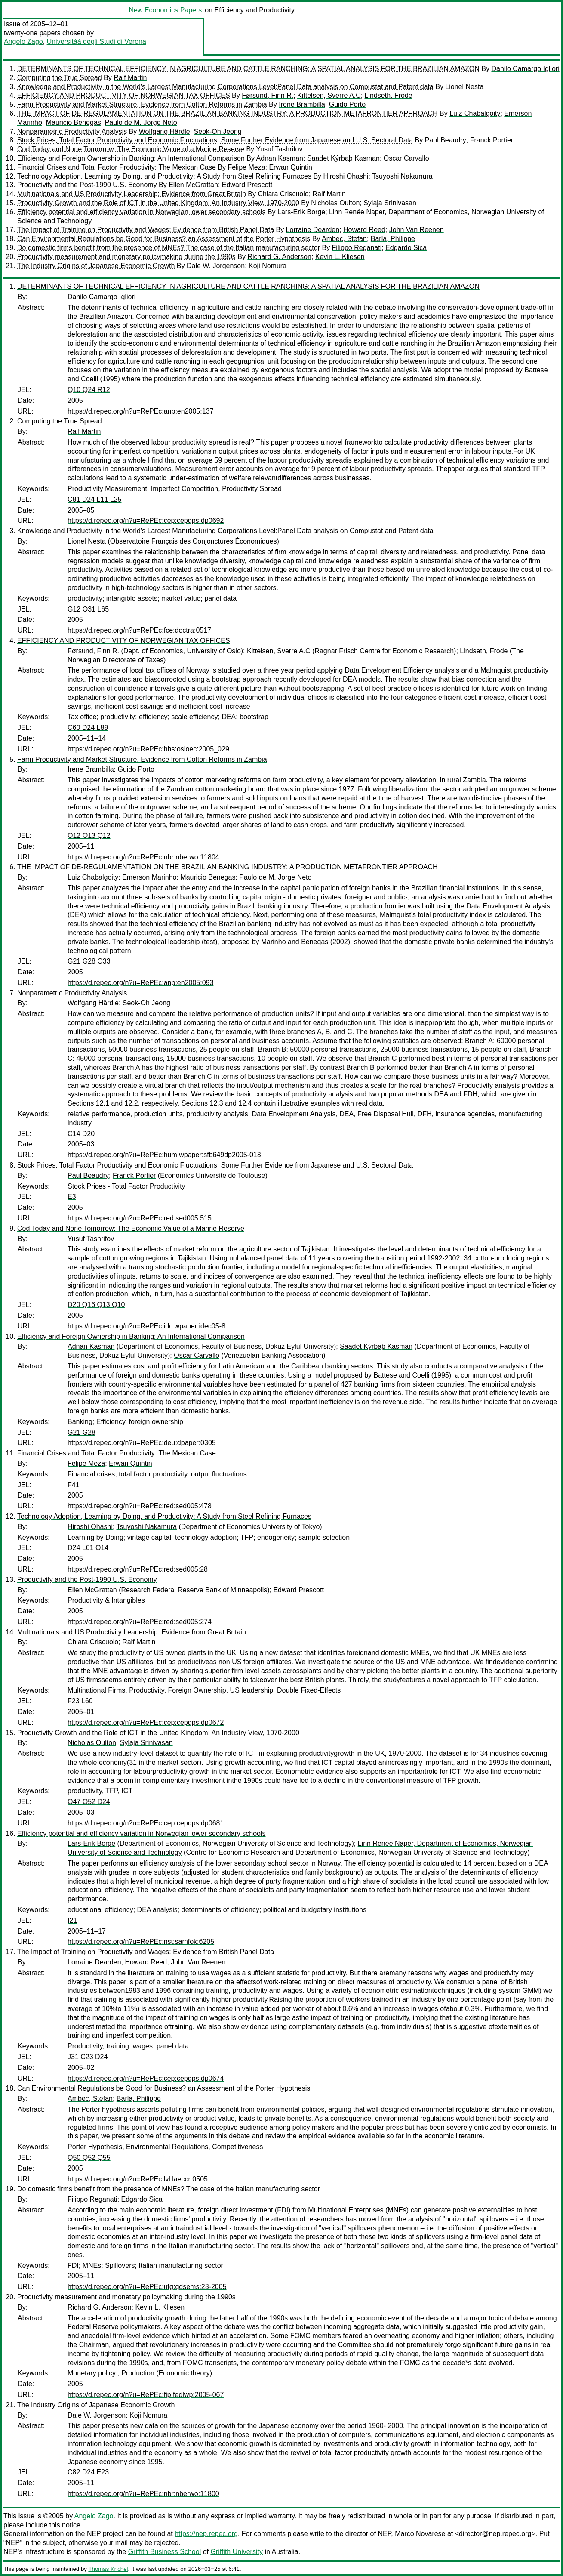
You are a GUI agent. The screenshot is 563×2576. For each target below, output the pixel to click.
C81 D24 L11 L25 (94, 499)
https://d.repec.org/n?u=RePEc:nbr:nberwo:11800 (143, 2493)
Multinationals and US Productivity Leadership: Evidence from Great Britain (131, 194)
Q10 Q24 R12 (89, 389)
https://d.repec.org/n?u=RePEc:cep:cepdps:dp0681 (146, 1823)
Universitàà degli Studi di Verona (96, 41)
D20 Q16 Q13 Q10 (96, 1304)
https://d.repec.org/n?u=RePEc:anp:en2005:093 (140, 982)
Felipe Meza (246, 167)
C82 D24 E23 (88, 2472)
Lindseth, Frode (388, 95)
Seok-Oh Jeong (218, 131)
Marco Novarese (420, 2533)
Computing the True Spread (59, 77)
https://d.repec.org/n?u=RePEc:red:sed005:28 (138, 1569)
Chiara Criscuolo (283, 194)
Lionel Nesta (464, 86)
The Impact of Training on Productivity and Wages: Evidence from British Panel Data (145, 229)
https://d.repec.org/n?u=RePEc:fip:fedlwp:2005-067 (146, 2394)
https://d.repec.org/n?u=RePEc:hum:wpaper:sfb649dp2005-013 (164, 1154)
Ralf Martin (130, 77)
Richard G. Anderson (279, 256)
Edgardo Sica (406, 247)
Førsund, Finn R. (267, 95)
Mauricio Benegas (73, 122)
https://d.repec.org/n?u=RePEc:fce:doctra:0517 (139, 630)
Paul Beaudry (445, 140)
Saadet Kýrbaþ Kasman (343, 158)
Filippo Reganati (357, 247)
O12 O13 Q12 (89, 835)
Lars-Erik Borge (301, 212)
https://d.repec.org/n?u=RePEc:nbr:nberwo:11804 (143, 857)
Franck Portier (491, 140)
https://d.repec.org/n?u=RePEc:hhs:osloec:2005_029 (148, 749)
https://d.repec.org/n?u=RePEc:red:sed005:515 (140, 1218)
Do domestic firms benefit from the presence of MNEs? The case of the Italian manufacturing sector (168, 247)
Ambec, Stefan (344, 238)
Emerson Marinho (149, 877)
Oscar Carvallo (406, 158)
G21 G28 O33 (89, 961)
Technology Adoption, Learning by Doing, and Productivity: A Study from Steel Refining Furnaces (164, 176)
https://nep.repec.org (206, 2533)
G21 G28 (81, 1432)
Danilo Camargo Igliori (525, 68)
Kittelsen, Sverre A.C (329, 95)
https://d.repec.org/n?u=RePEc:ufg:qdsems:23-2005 (147, 2286)
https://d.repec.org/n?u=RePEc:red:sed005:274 (140, 1621)
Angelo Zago (23, 41)
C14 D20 (81, 1133)
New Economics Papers (165, 10)
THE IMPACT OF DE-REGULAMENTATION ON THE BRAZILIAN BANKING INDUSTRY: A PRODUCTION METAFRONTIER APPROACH (227, 113)
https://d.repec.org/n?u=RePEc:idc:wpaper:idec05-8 (146, 1326)
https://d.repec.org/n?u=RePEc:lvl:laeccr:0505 (138, 2179)
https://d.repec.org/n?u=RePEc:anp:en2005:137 (140, 411)
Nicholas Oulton (335, 203)
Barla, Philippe (393, 238)
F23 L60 (80, 1701)
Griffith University (236, 2551)
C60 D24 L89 (88, 727)
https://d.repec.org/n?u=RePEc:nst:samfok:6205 (141, 1941)
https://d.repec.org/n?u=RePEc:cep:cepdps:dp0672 (146, 1722)
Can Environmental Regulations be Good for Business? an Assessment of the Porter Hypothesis (163, 238)
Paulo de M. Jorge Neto (141, 122)
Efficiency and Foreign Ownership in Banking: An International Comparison (131, 158)
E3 (72, 1196)
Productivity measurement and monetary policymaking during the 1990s (126, 256)
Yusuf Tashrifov (279, 149)
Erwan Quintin (290, 167)
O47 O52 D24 (89, 1801)
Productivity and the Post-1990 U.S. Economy (87, 184)
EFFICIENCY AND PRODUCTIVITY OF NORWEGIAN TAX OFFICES (123, 95)
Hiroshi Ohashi (346, 176)
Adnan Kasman (279, 158)
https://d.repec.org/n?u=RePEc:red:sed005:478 (140, 1506)
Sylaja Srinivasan (389, 203)
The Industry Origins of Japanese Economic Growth (96, 265)
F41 (74, 1485)
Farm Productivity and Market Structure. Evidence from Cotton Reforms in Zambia (142, 104)
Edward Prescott (247, 184)
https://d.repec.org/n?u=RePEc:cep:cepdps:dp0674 (146, 2078)
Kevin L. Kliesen (340, 256)
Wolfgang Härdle (164, 131)
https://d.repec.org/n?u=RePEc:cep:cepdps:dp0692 (146, 520)
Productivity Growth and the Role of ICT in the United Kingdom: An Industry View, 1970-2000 (158, 203)
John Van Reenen (416, 229)
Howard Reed (364, 229)
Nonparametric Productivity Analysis (72, 131)
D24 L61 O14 (88, 1547)
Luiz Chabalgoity (474, 113)
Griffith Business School (164, 2551)
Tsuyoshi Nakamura (402, 176)
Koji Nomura (267, 265)
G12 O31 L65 (88, 609)
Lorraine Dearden (313, 229)
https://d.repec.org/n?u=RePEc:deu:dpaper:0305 (142, 1442)
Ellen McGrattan (193, 184)
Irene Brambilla (302, 104)
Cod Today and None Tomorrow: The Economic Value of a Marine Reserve (130, 149)
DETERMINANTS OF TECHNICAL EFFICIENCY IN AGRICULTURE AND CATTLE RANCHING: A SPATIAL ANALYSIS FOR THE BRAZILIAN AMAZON (248, 68)
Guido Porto (347, 104)
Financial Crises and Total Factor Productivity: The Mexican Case (116, 167)
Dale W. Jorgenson (216, 265)
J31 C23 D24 (88, 2056)
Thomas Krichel (108, 2569)
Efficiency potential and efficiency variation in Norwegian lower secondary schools (141, 212)
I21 (72, 1920)
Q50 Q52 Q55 (89, 2157)
